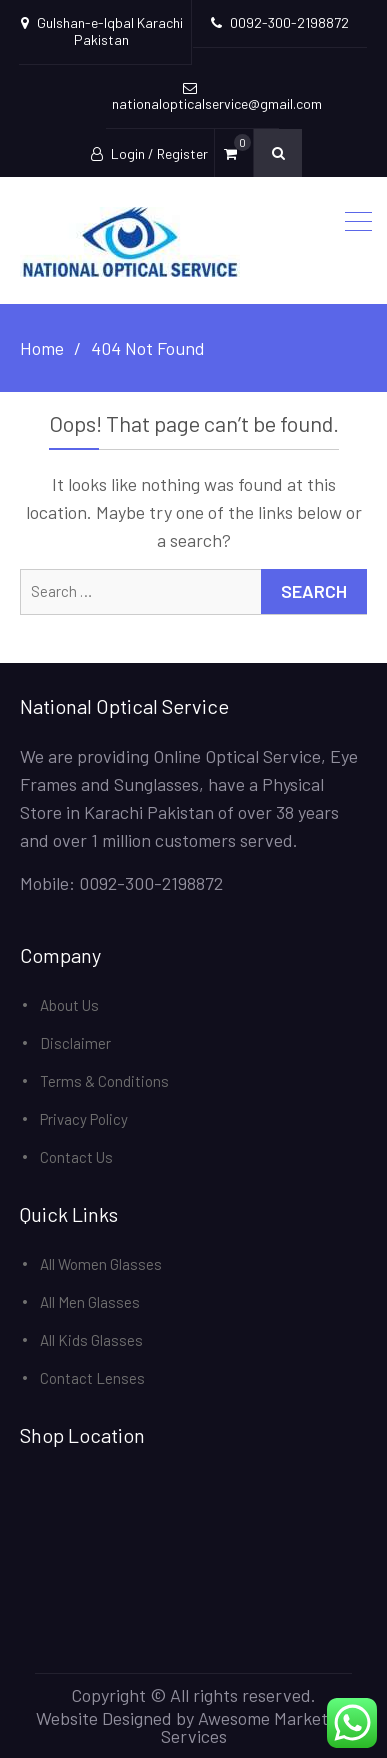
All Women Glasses (101, 1264)
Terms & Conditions (104, 1081)
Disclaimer (75, 1043)
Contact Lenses (92, 1378)
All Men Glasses (90, 1302)
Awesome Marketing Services (256, 1727)
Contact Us (76, 1157)
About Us (69, 1005)
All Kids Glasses (91, 1340)
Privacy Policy (84, 1119)
